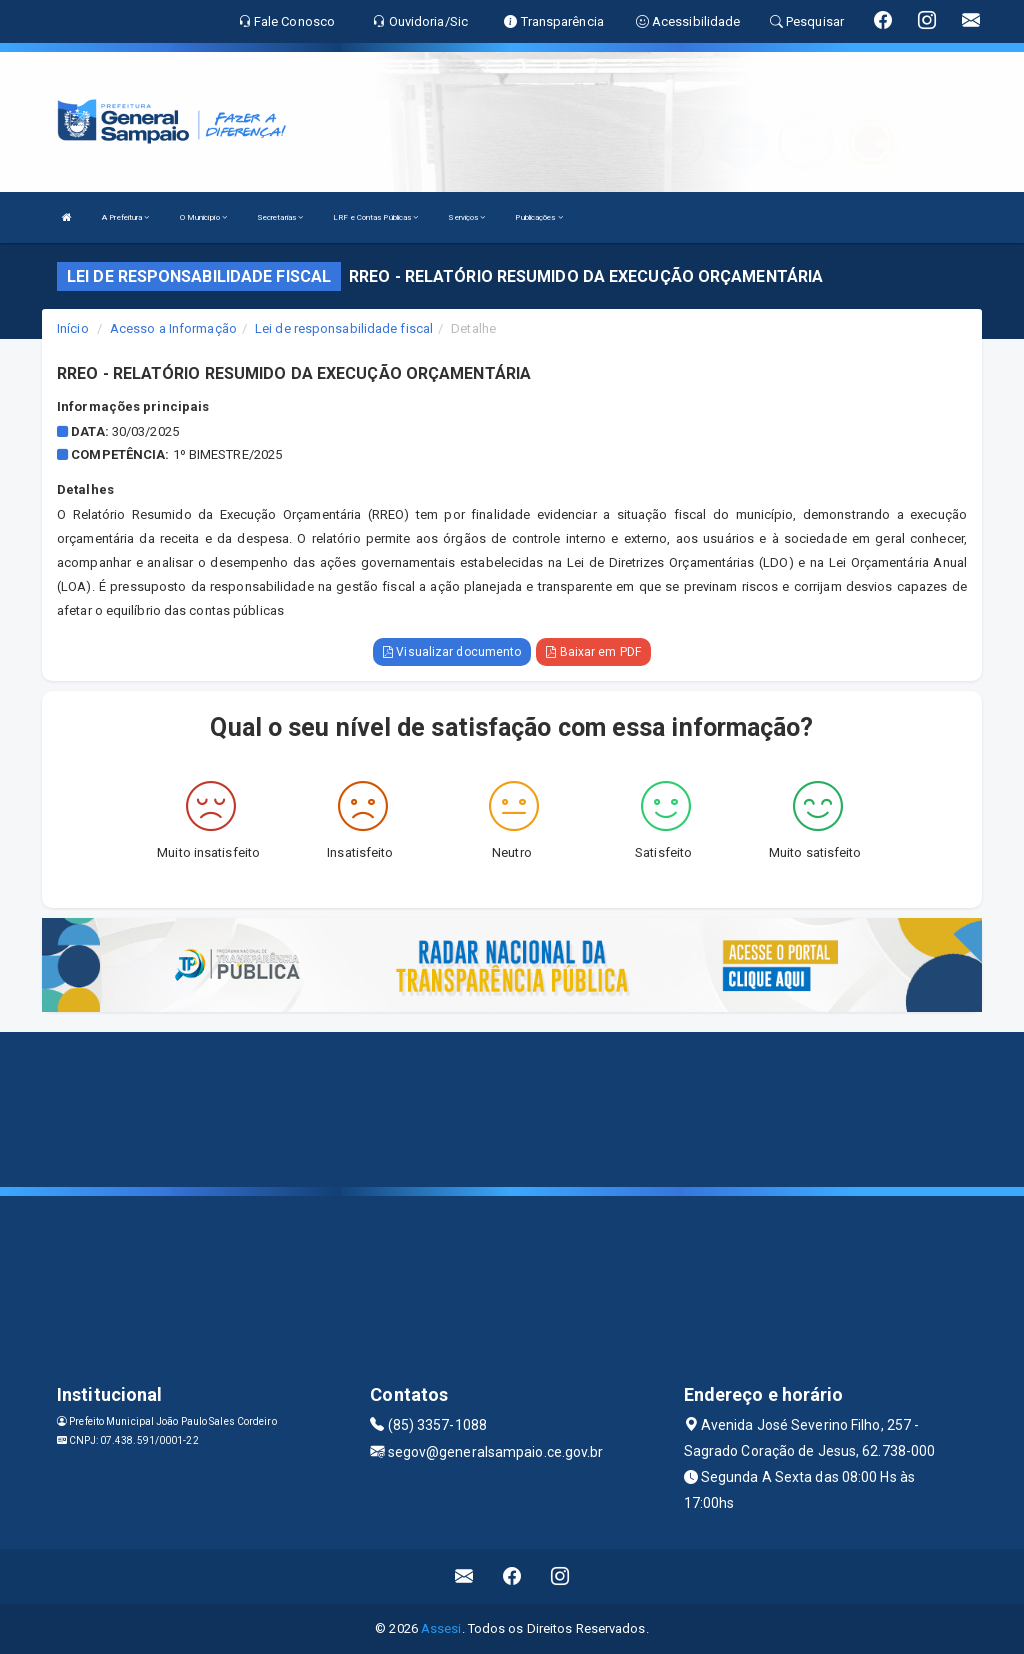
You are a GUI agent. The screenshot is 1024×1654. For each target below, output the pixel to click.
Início (73, 328)
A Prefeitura (125, 217)
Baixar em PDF (593, 652)
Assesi (441, 1628)
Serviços (466, 217)
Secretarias (280, 217)
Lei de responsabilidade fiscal (344, 328)
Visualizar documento (452, 652)
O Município (203, 217)
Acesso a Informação (173, 328)
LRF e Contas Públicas (375, 217)
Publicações (538, 217)
